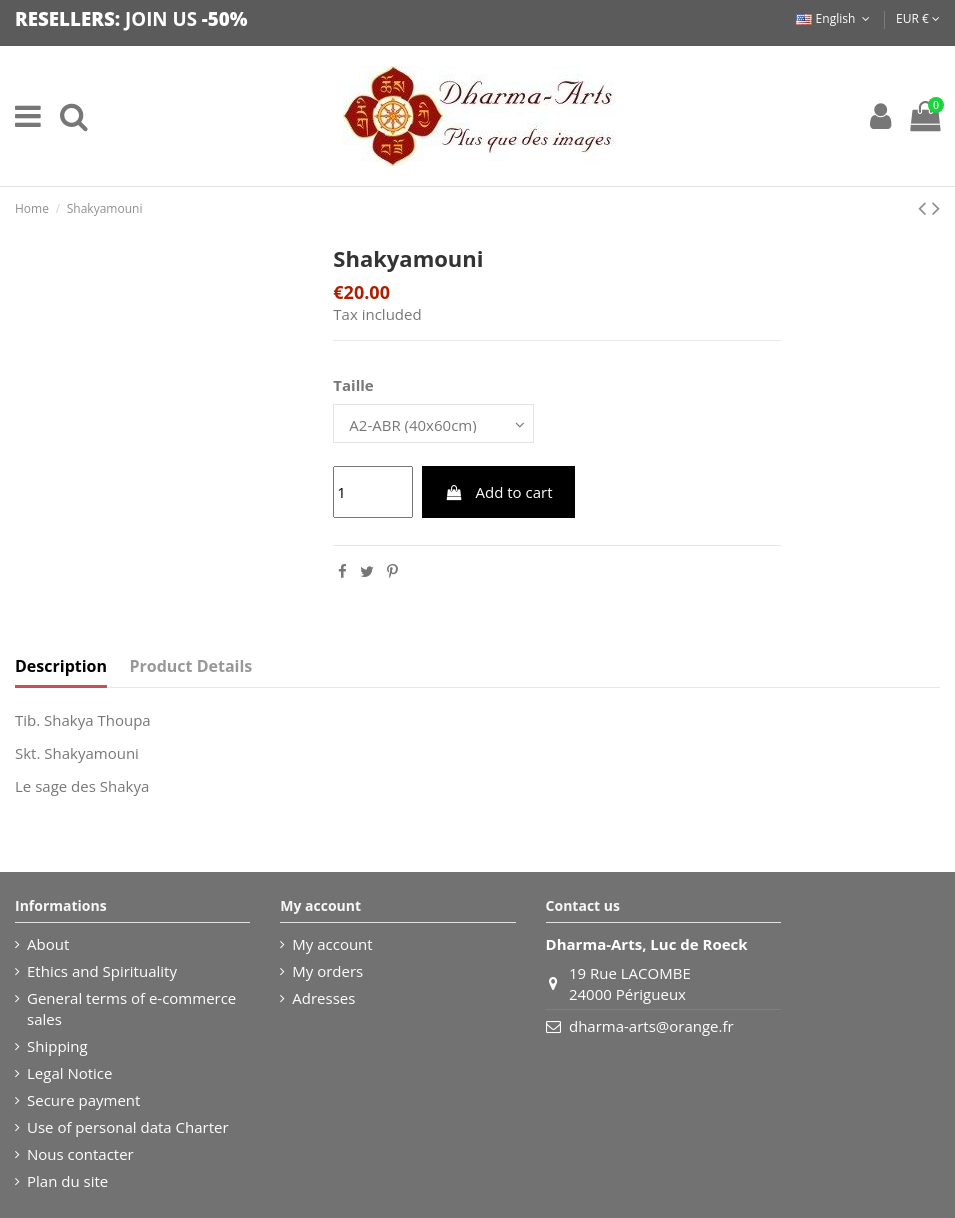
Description (61, 666)
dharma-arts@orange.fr (651, 1026)
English (834, 18)
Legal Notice (69, 1073)
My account (332, 944)
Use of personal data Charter (128, 1127)
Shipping (57, 1046)
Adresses (323, 998)
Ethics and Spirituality (102, 971)
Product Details (191, 666)
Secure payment (83, 1100)
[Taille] (433, 423)
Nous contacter (80, 1154)
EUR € (918, 18)
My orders (327, 971)
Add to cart (499, 492)
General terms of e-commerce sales (131, 1008)
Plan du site (67, 1181)
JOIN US (161, 18)
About (48, 944)
